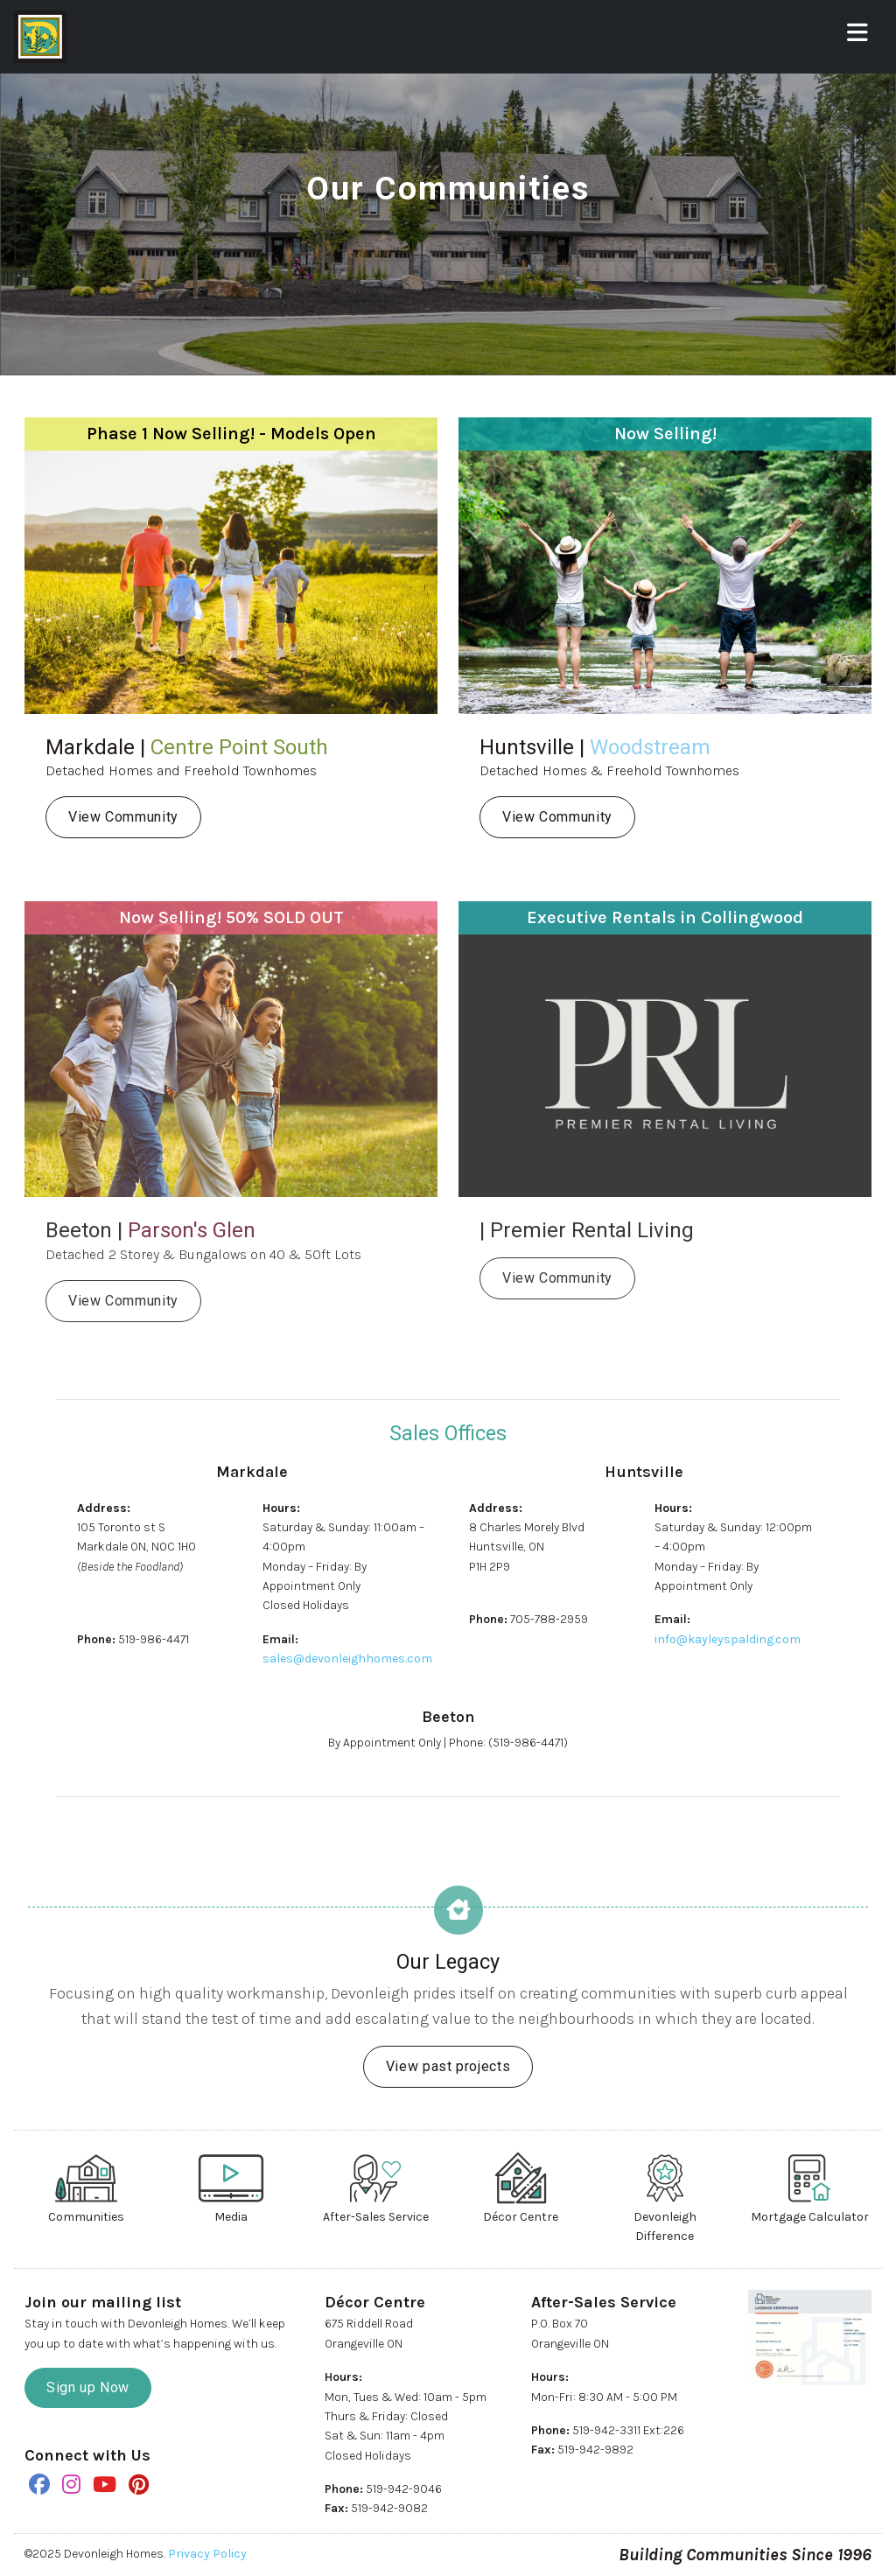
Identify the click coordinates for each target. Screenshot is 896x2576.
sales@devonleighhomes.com (347, 1658)
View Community (123, 816)
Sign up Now (88, 2387)
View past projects (448, 2066)
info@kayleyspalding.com (727, 1639)
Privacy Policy (207, 2553)
